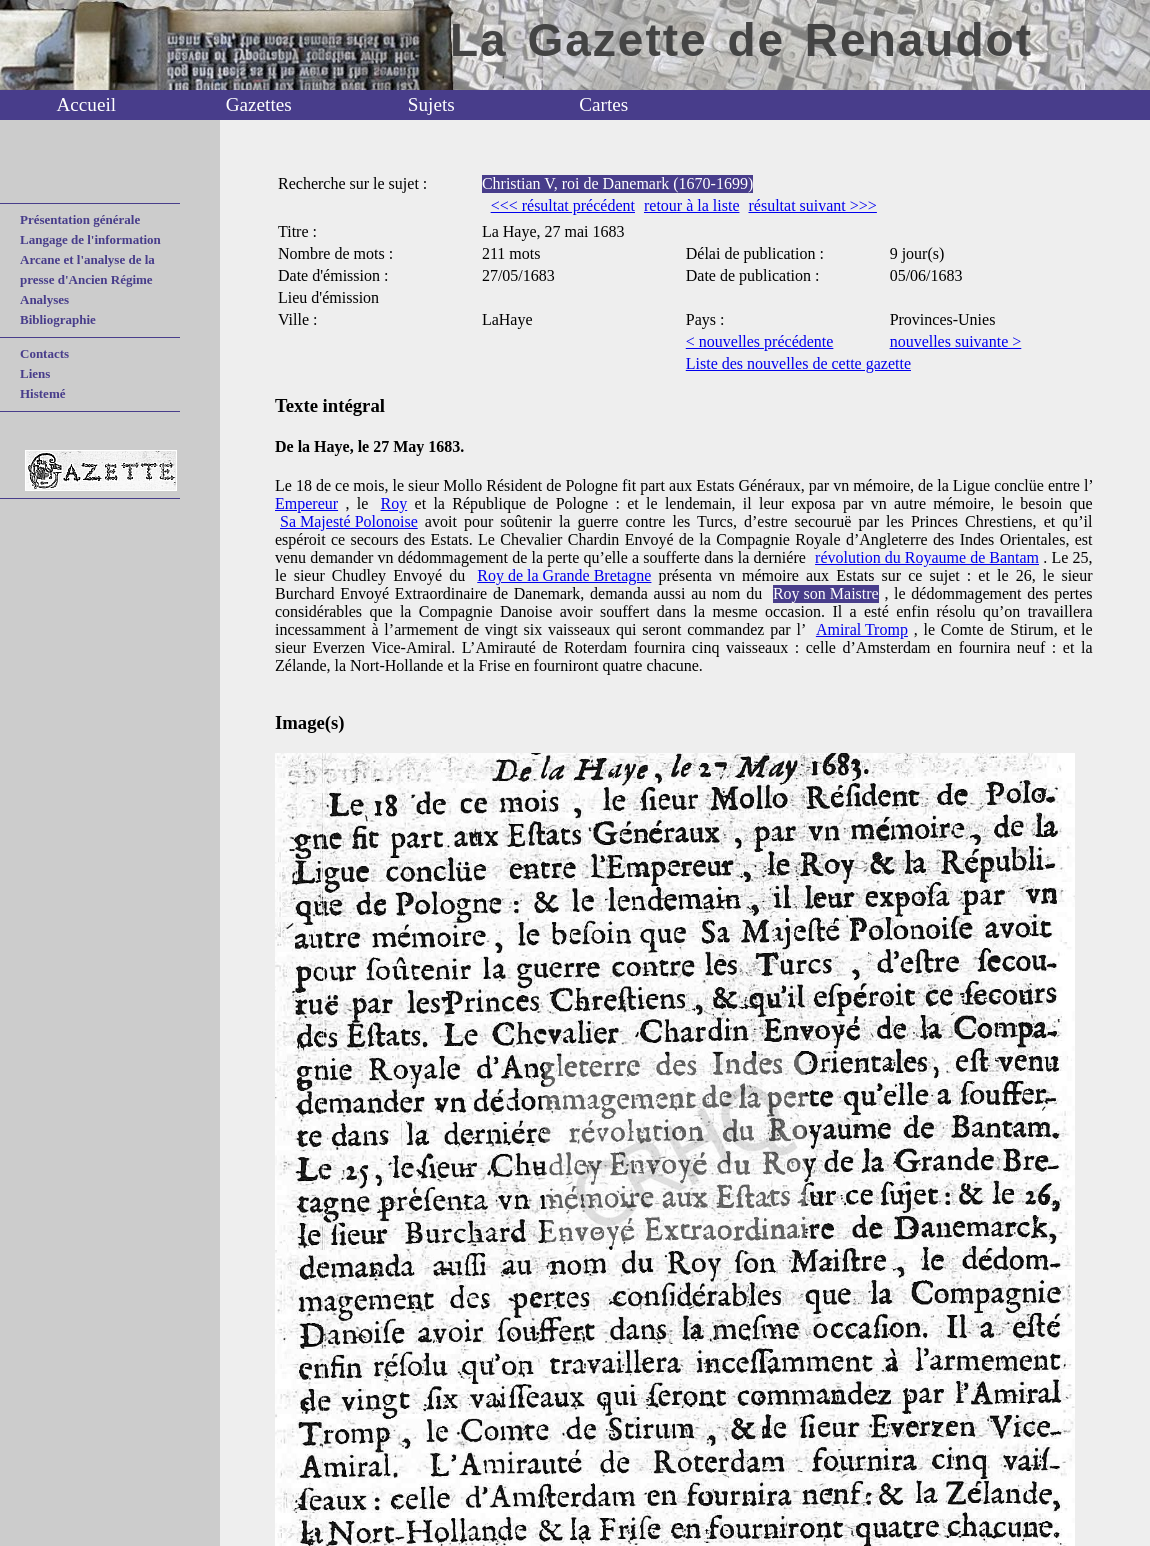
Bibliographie (58, 319)
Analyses (44, 299)
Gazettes (259, 104)
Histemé (42, 393)
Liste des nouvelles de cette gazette (798, 363)
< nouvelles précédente (760, 341)
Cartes (603, 104)
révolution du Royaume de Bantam (927, 557)
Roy (394, 503)
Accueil (86, 104)
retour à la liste (692, 205)
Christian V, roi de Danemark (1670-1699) (617, 183)
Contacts (44, 353)
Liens (35, 373)
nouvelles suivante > (956, 341)
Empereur (306, 503)
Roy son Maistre (826, 593)
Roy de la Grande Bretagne (564, 575)
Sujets (431, 104)
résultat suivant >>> (812, 205)
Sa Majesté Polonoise (349, 521)
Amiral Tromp (862, 629)
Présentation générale (80, 219)
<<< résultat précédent (563, 205)
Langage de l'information (90, 239)
